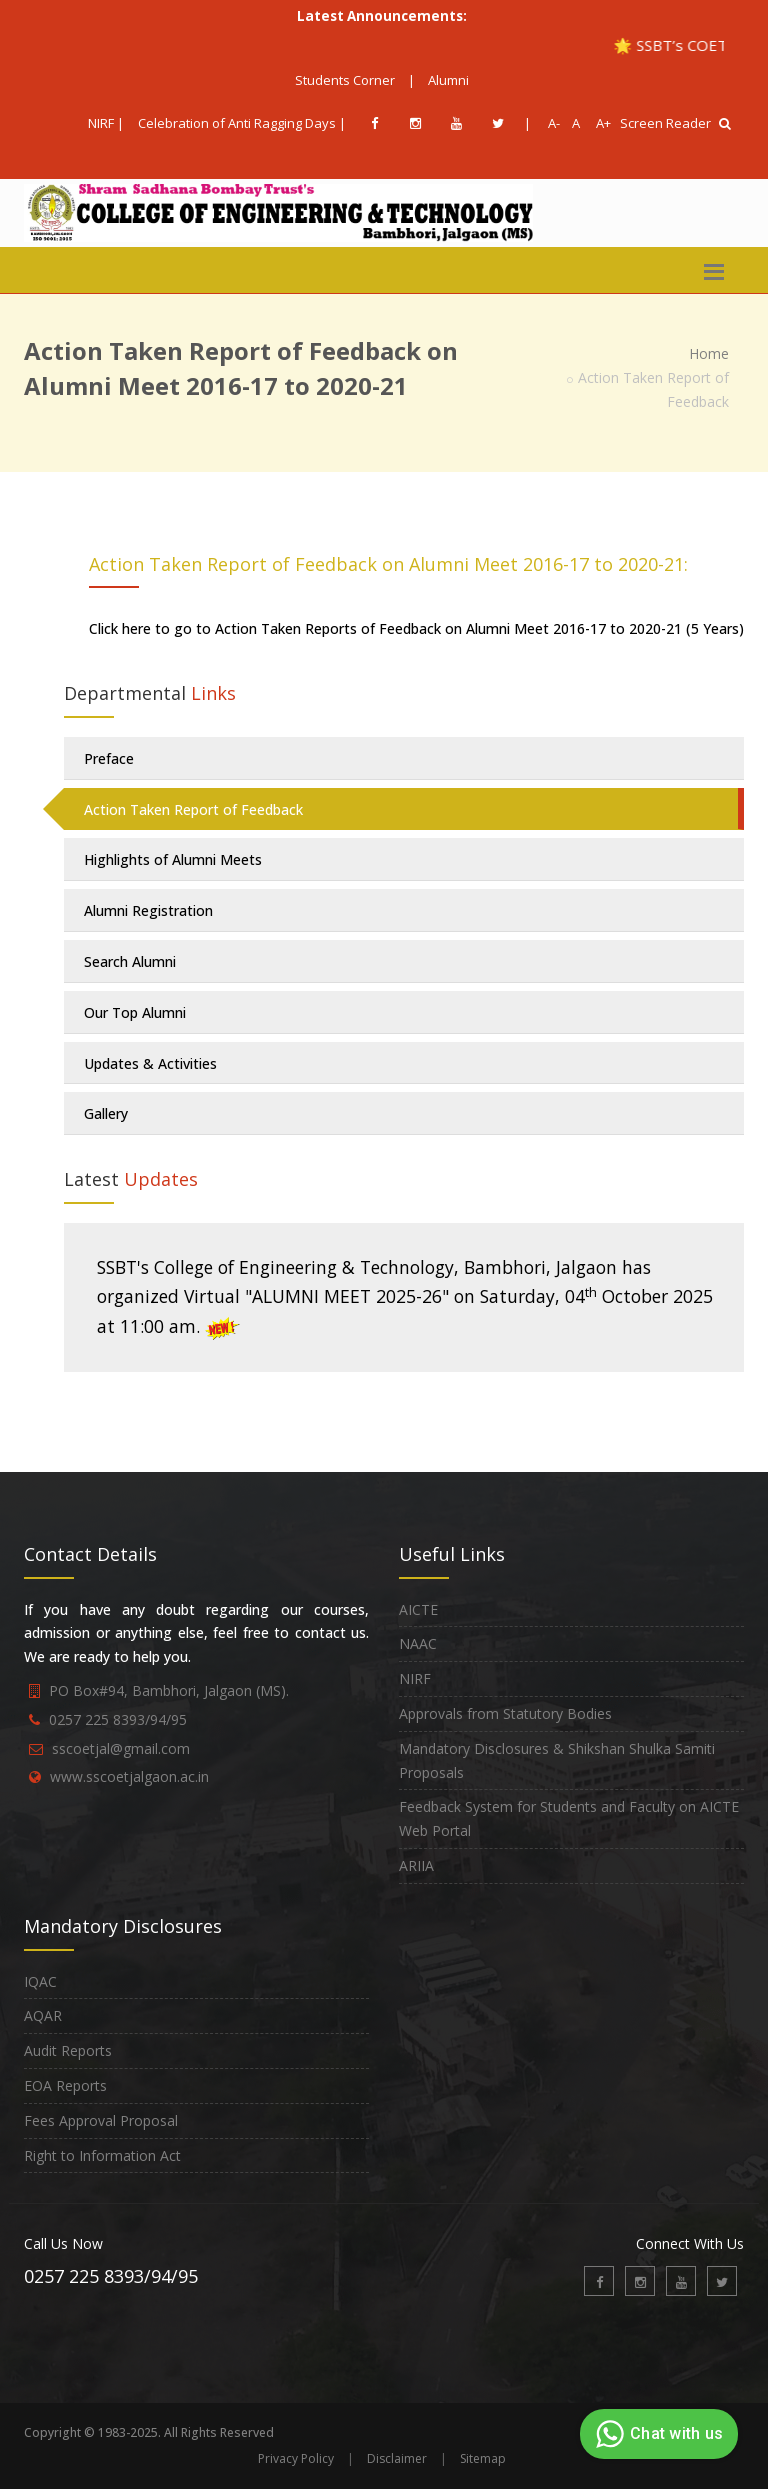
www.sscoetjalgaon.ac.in (129, 1776)
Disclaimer (397, 2458)
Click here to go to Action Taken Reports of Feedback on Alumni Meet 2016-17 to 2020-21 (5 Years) (416, 628)
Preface (109, 758)
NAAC (418, 1643)
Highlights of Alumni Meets (173, 859)
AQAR (43, 2015)
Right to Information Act (102, 2155)
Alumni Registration (148, 910)
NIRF (415, 1678)
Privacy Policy (296, 2458)
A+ (598, 123)
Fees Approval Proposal (101, 2120)
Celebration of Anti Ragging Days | (242, 123)
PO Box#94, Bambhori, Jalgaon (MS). (169, 1690)
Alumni (448, 80)
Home (709, 353)
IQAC (40, 1981)
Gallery (106, 1113)
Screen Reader (665, 123)
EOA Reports (65, 2085)
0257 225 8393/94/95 (118, 1719)
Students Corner (345, 80)
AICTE (418, 1609)
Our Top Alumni (135, 1012)
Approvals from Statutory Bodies (505, 1713)
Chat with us (656, 2434)
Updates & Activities (150, 1063)
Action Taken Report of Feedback (193, 809)
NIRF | (106, 123)
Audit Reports (68, 2050)
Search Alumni (130, 961)
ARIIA (416, 1865)
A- (550, 123)
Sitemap (483, 2458)
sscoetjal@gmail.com (121, 1748)
